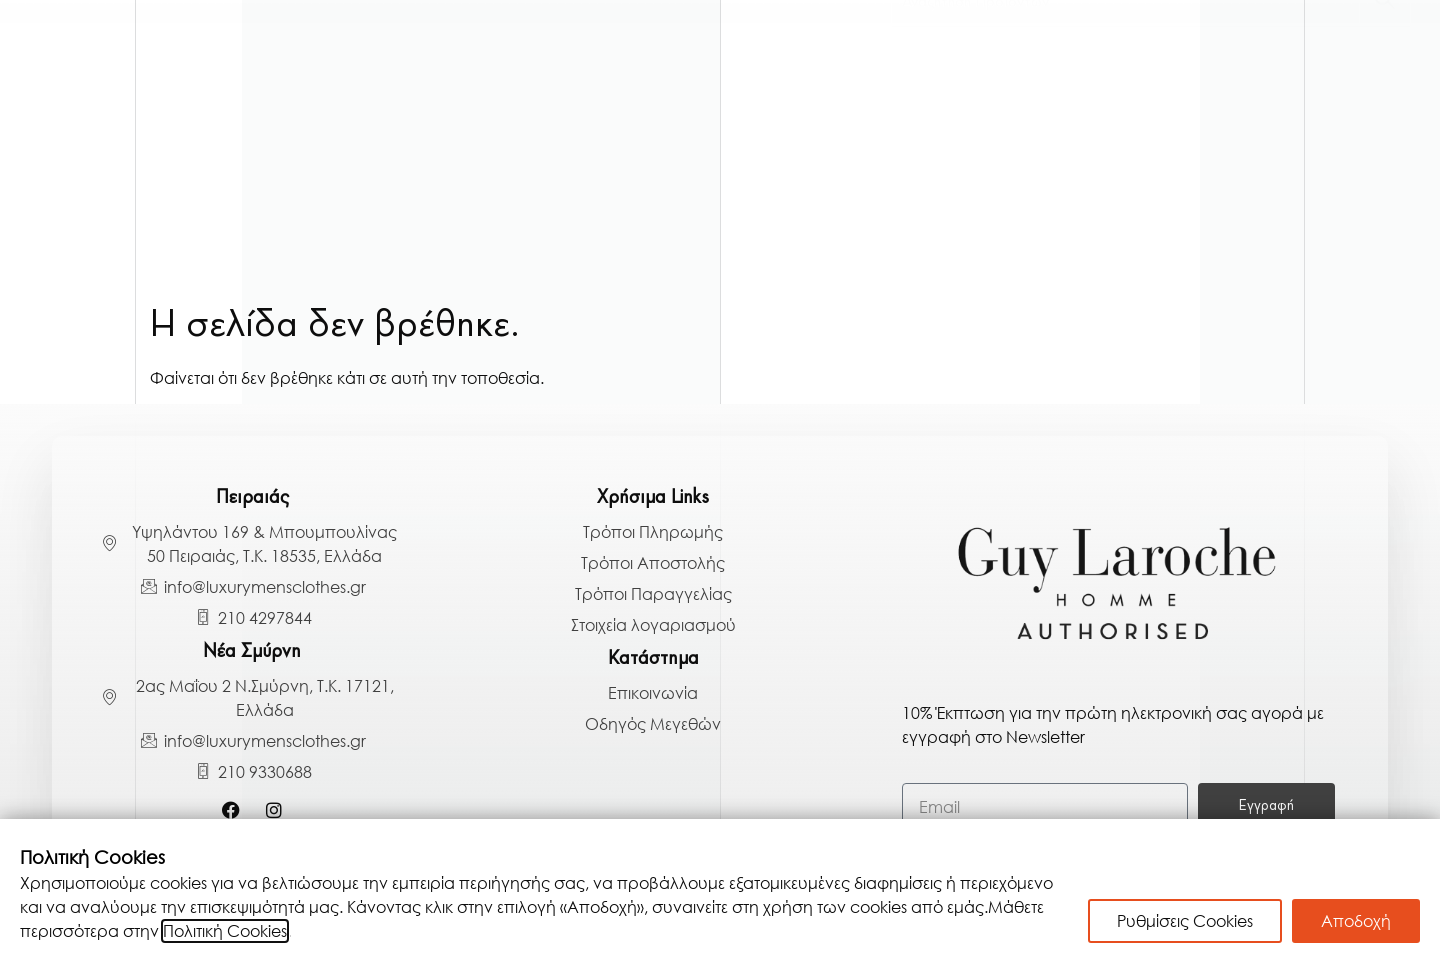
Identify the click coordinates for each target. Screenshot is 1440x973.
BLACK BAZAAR (1232, 196)
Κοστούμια (274, 90)
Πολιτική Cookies (225, 931)
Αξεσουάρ (1158, 142)
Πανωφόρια (421, 90)
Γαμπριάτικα (125, 90)
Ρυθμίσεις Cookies (1185, 921)
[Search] (1384, 249)
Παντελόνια (1141, 90)
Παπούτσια (1288, 90)
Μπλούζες (996, 90)
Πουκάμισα (287, 142)
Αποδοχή (1356, 921)
